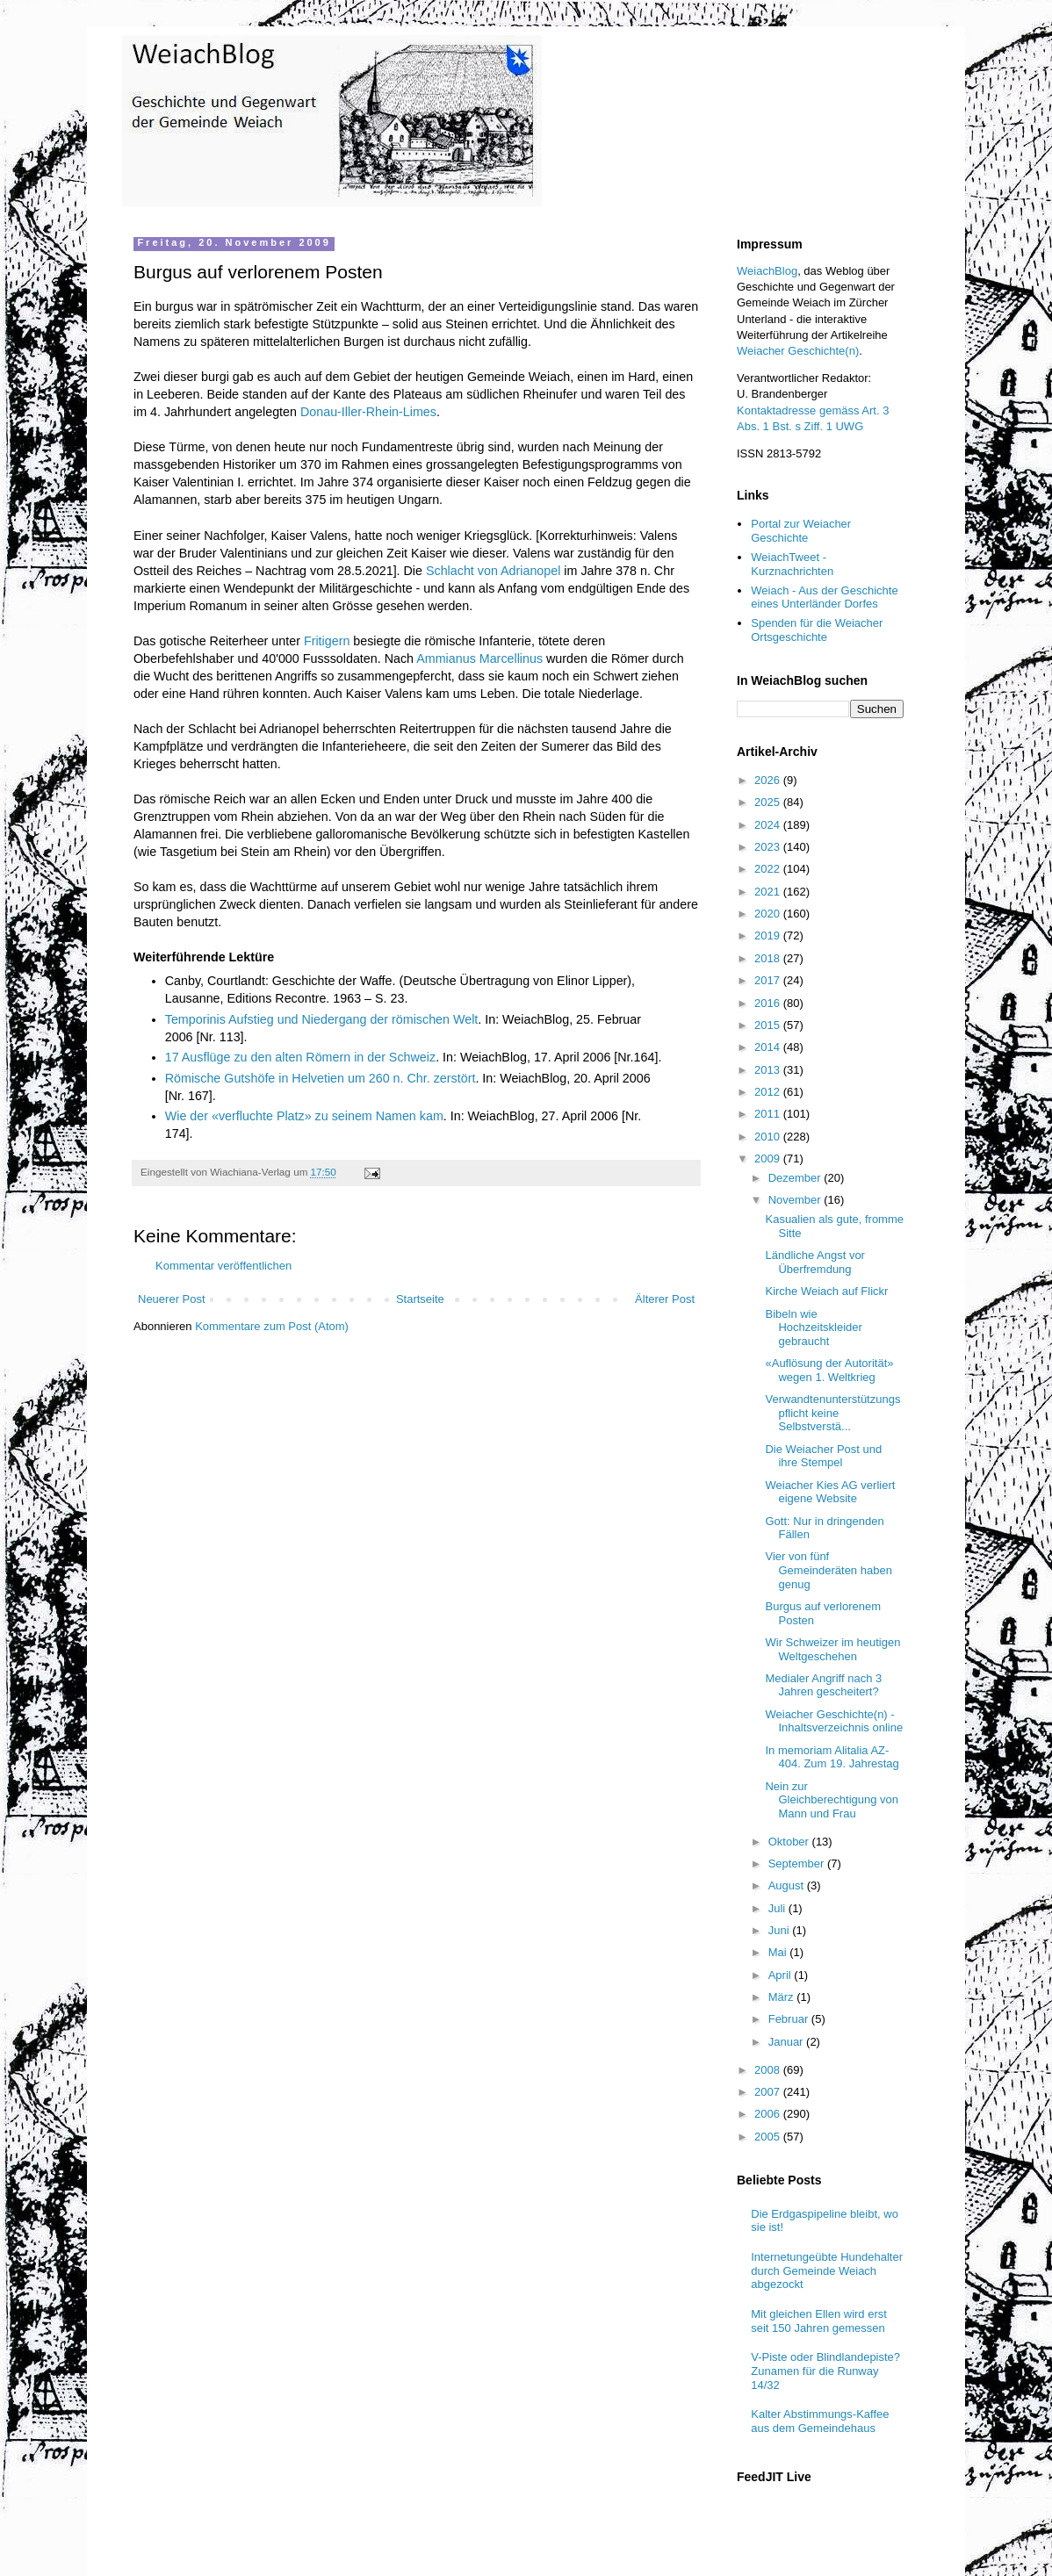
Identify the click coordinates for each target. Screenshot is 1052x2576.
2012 (768, 1091)
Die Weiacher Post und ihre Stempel (823, 1456)
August (787, 1885)
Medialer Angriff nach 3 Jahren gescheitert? (823, 1685)
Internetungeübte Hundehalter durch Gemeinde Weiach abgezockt (827, 2270)
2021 (768, 891)
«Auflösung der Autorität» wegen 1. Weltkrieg (829, 1370)
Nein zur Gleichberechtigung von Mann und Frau (831, 1800)
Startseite (420, 1299)
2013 (768, 1069)
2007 (768, 2091)
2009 (768, 1158)
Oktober (790, 1841)
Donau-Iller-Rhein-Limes (368, 412)
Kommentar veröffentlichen (223, 1265)
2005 (768, 2136)
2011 (768, 1113)
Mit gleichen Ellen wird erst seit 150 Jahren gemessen (819, 2321)
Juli (778, 1908)
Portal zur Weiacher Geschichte (801, 530)
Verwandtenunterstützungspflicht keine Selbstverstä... (832, 1412)
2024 (768, 824)
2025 (768, 802)
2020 (768, 913)
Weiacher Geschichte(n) (798, 350)
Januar (787, 2041)
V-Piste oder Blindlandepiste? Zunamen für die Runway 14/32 (825, 2370)
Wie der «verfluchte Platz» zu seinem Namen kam (304, 1116)
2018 (768, 958)
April (781, 1975)
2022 (768, 868)
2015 (768, 1025)
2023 (768, 846)
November (796, 1199)
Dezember (796, 1177)
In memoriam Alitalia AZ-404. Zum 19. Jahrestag (831, 1757)
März (782, 1997)
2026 (768, 780)
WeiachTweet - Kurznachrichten (792, 564)
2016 (768, 1003)
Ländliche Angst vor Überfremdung (814, 1262)
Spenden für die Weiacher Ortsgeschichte (817, 630)
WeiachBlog (767, 270)
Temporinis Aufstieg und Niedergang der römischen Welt (322, 1019)
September (797, 1863)
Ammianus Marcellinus (479, 658)
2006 (768, 2113)
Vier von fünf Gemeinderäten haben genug (828, 1570)
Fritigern (326, 641)
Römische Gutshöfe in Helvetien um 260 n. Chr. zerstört (320, 1078)
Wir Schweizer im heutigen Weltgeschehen (832, 1649)
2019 (768, 935)
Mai (779, 1952)
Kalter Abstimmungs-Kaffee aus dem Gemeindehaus (820, 2421)
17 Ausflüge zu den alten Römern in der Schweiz (300, 1057)
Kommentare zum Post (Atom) (272, 1326)
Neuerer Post (171, 1299)
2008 (768, 2069)
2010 (768, 1136)
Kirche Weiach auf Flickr (826, 1291)
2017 (768, 980)
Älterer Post (665, 1299)
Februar (789, 2019)
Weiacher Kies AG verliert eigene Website (830, 1492)
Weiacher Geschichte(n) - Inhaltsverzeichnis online (834, 1721)
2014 (768, 1047)
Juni (780, 1930)
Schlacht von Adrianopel (493, 571)
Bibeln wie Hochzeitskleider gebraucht (813, 1327)
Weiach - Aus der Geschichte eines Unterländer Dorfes (824, 597)
